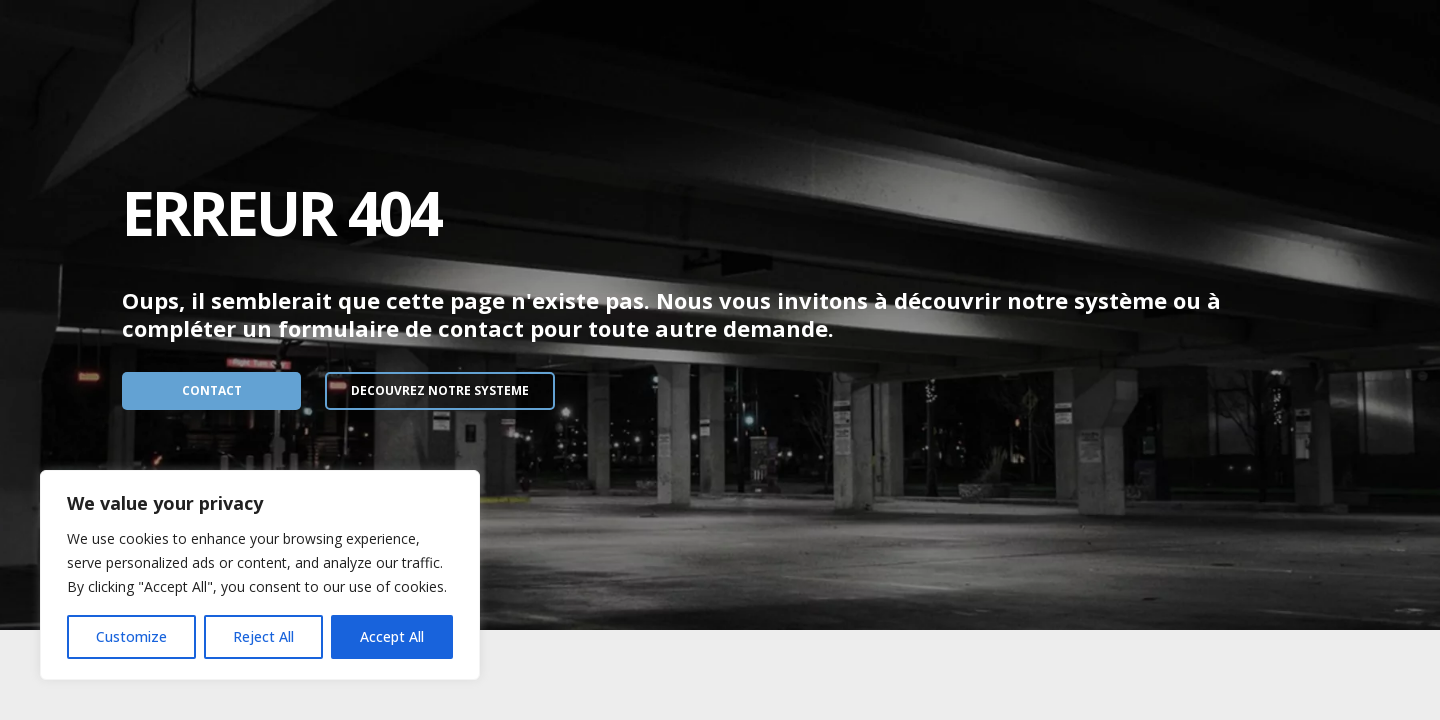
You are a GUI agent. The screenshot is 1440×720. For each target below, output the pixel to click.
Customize (131, 636)
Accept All (392, 636)
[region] (260, 575)
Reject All (263, 636)
